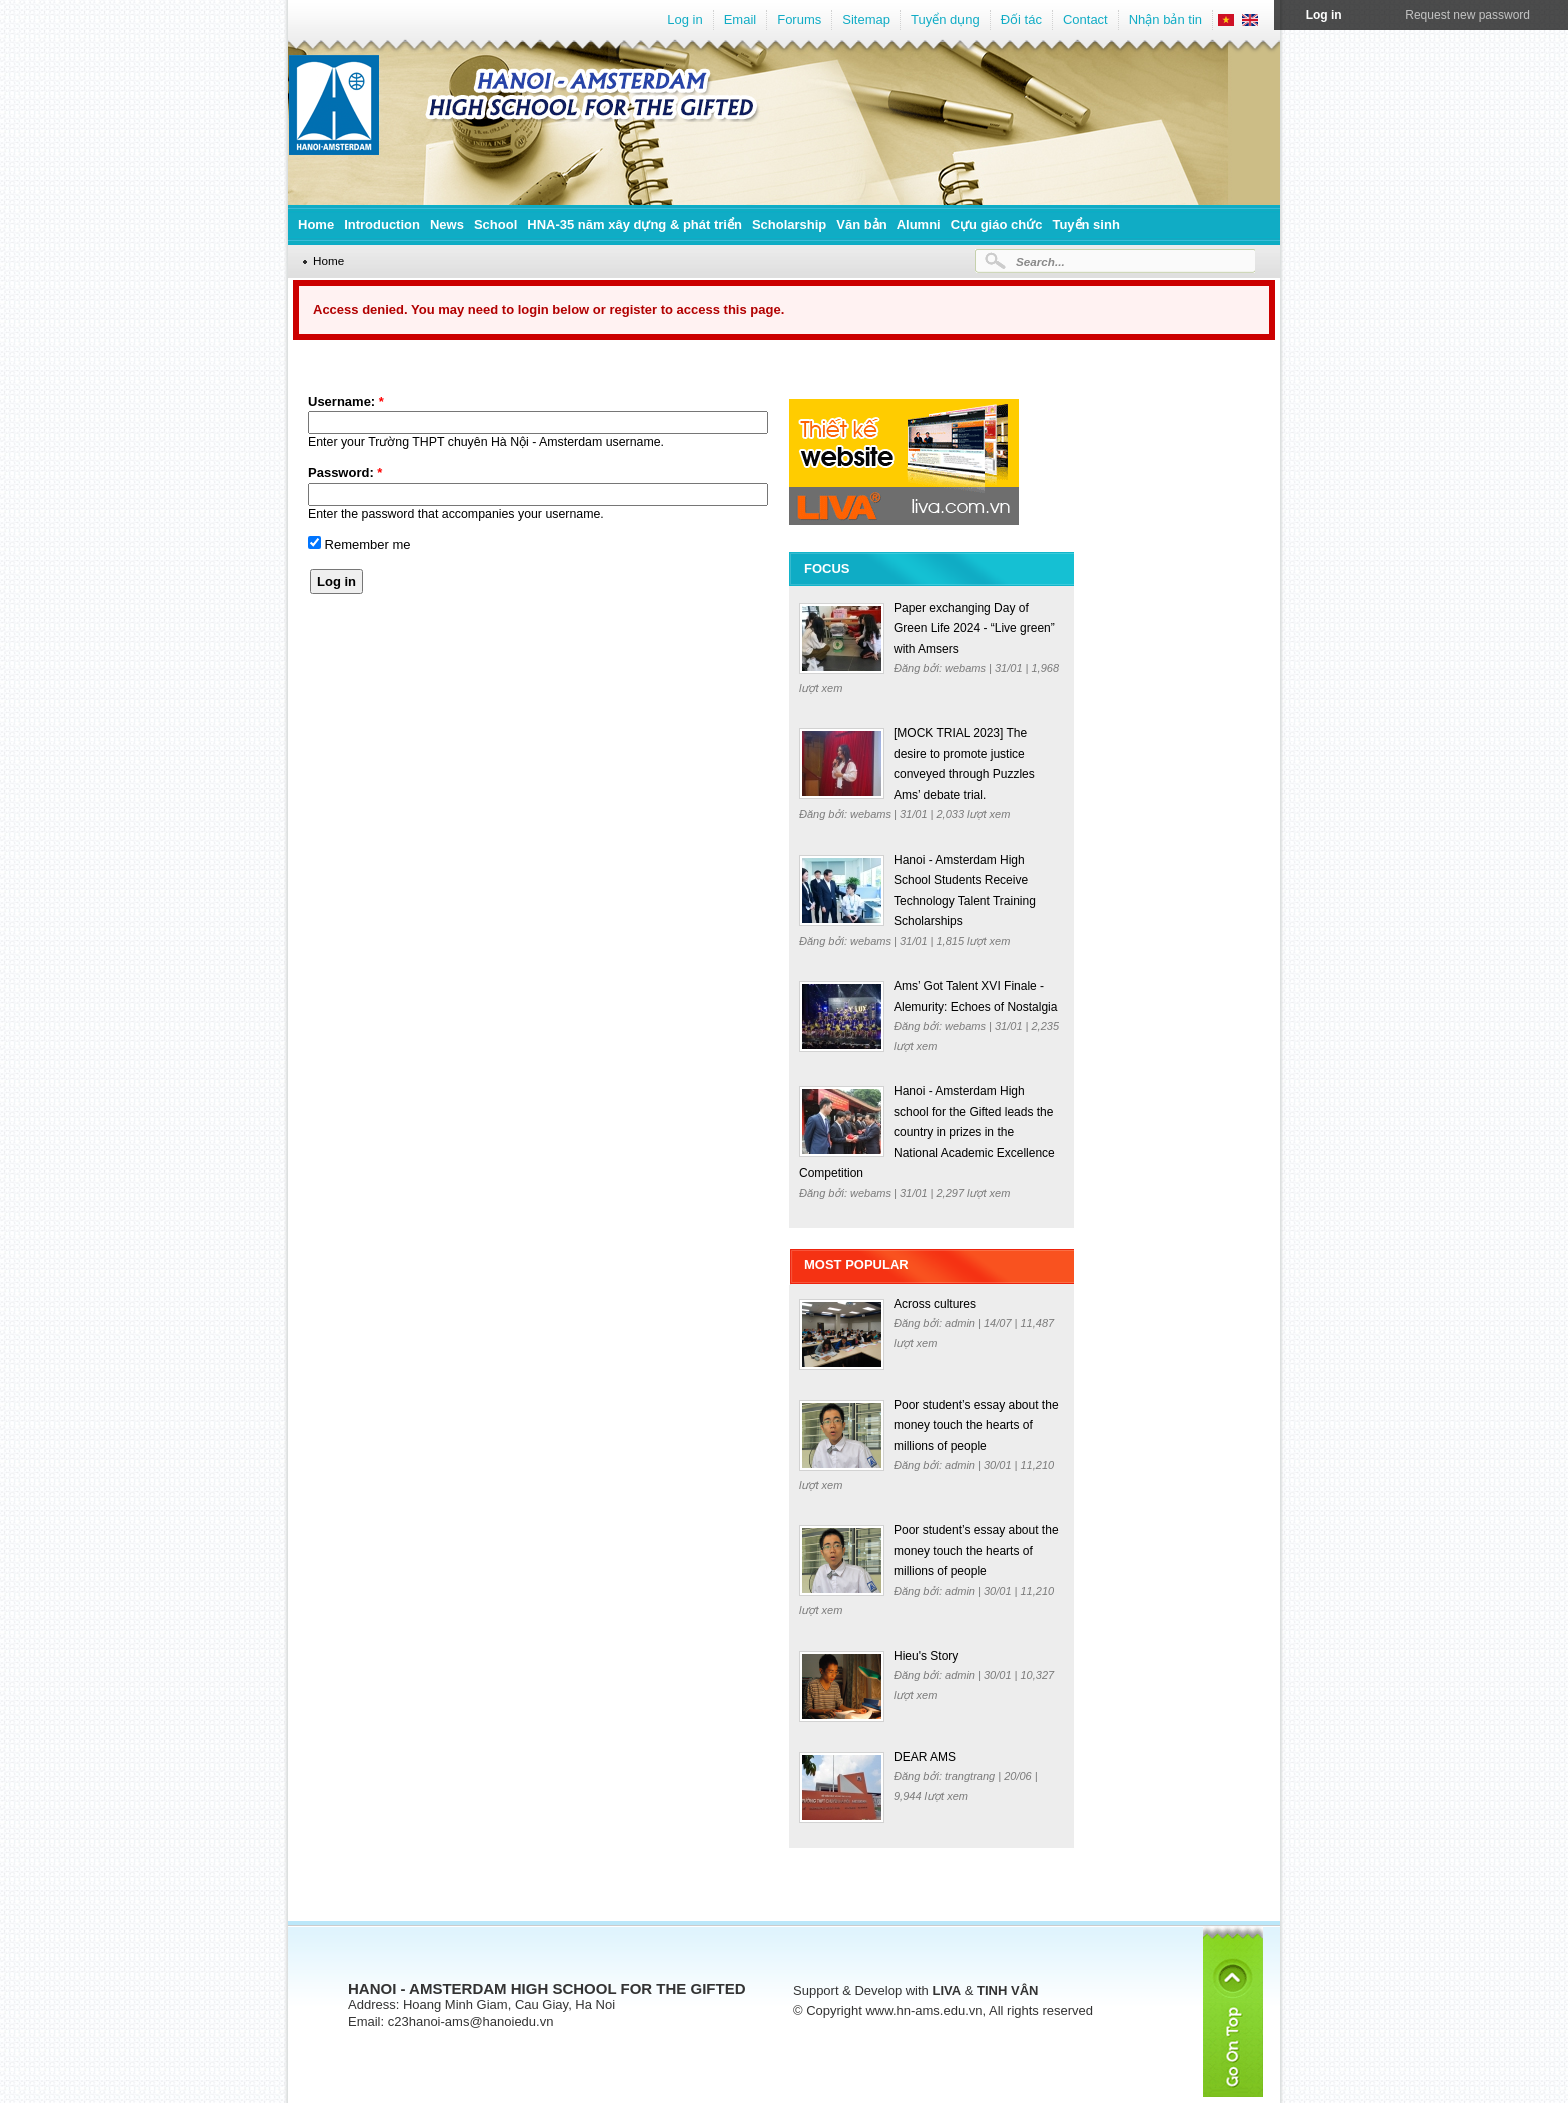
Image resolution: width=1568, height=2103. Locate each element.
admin (961, 1323)
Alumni (919, 224)
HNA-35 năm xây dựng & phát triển (634, 224)
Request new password (1467, 15)
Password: (345, 472)
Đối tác (1021, 19)
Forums (799, 19)
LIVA (946, 1990)
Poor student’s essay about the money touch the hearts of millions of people (976, 1425)
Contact (1085, 19)
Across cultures (935, 1304)
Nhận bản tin (1165, 19)
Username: (346, 401)
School (495, 224)
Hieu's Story (926, 1656)
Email (740, 19)
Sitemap (866, 19)
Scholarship (789, 224)
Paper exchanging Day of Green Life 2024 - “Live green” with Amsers (974, 628)
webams (967, 668)
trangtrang (971, 1776)
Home (316, 224)
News (447, 224)
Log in (684, 19)
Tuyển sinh (1085, 224)
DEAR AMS (925, 1757)
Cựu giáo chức (997, 224)
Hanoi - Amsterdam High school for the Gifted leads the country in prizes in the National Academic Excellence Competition (927, 1132)
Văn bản (861, 224)
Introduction (382, 224)
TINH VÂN (1007, 1990)
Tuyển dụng (945, 19)
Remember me (359, 544)
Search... (1040, 261)
